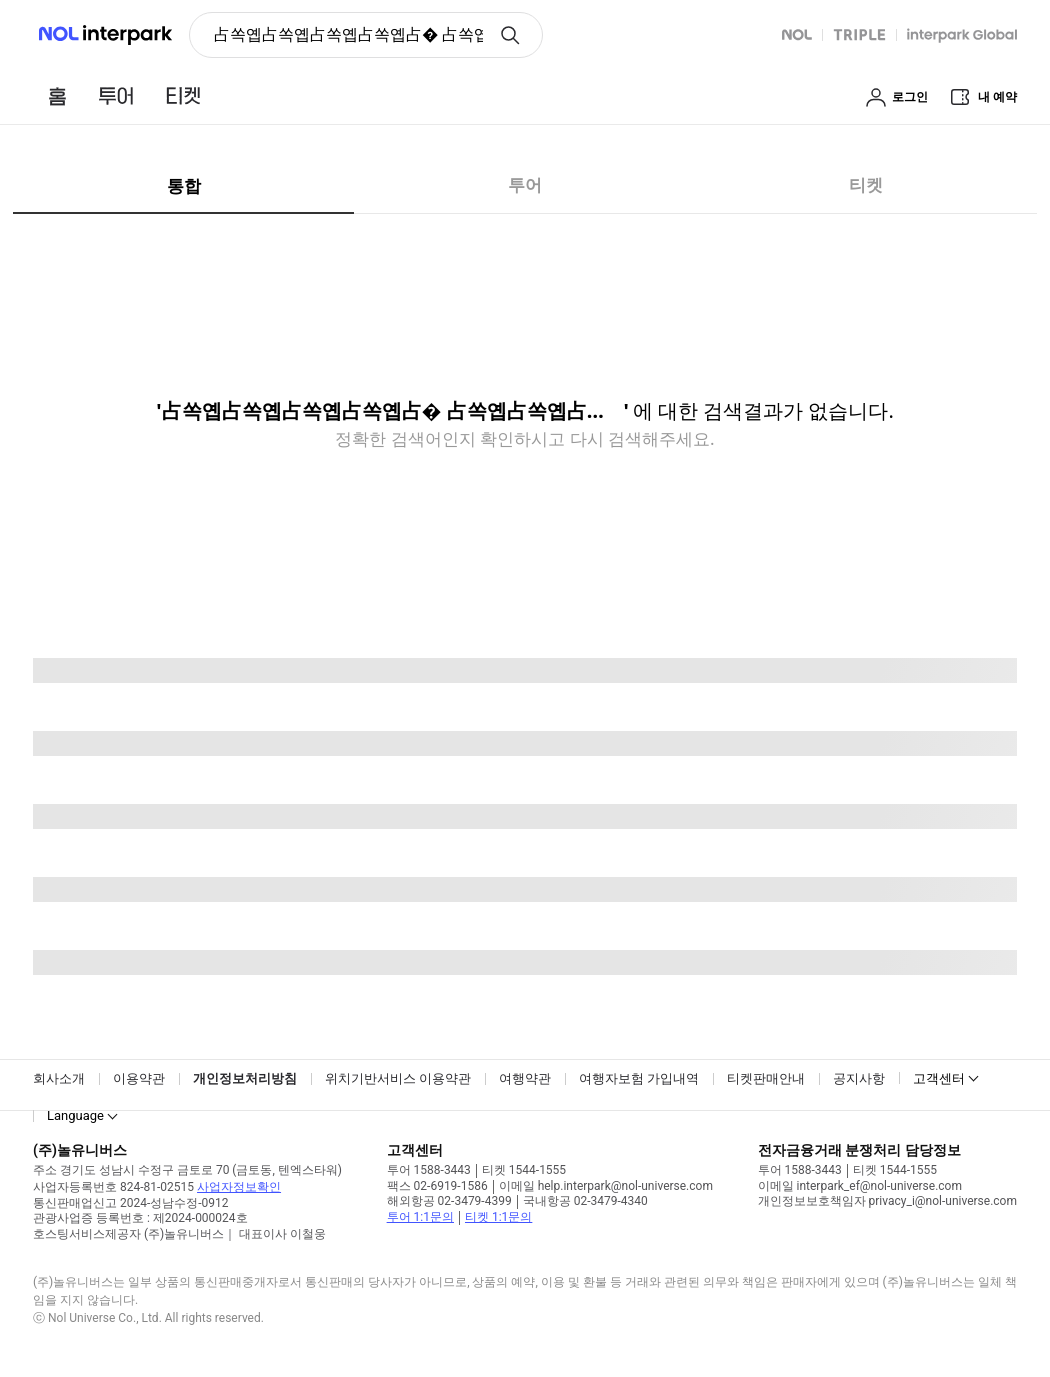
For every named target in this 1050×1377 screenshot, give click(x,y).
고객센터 (939, 1078)
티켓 (866, 184)
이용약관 (139, 1078)
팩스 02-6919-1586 (437, 1186)
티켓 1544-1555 (524, 1170)
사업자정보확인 (239, 1187)
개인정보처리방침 (245, 1078)
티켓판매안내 (766, 1078)
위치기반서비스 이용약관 (398, 1078)
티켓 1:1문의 (498, 1217)
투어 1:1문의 (420, 1217)
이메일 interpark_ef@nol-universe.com (860, 1186)
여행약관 (525, 1078)
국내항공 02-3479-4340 (585, 1201)
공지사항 (859, 1078)
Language (75, 1115)
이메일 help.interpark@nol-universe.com (606, 1186)
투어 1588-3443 (429, 1170)
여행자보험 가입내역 (639, 1078)
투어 (525, 184)
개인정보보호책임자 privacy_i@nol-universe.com (887, 1201)
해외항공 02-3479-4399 (449, 1201)
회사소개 (59, 1078)
